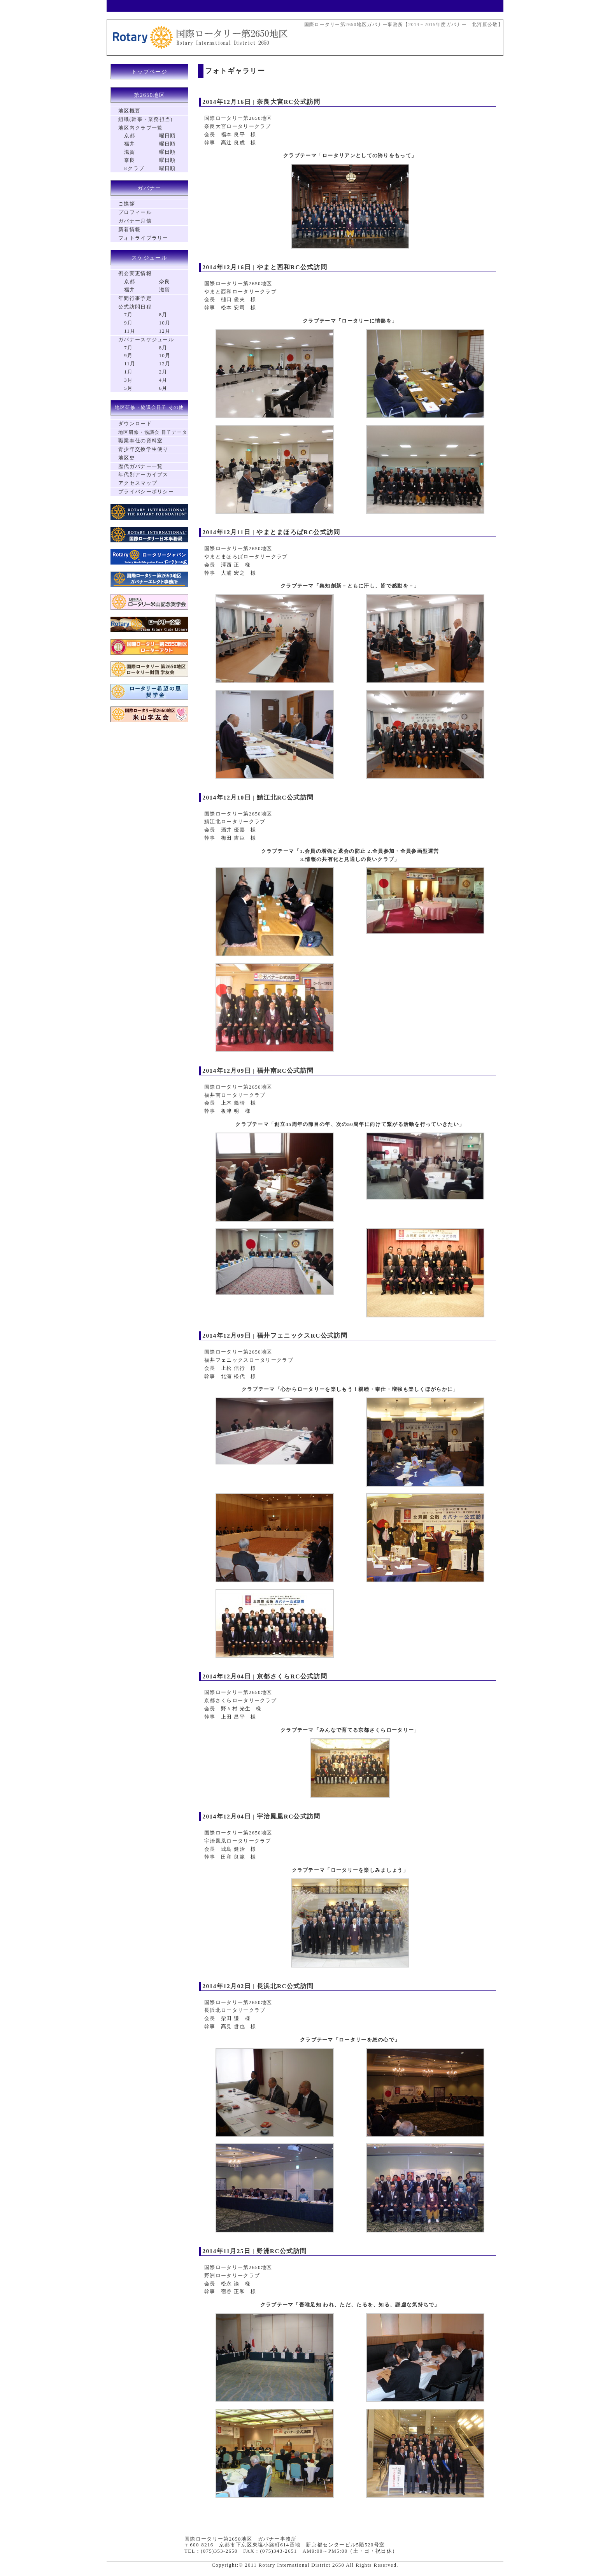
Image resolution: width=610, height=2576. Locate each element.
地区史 (126, 458)
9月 (128, 323)
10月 (165, 323)
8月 (163, 314)
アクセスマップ (137, 483)
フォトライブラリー (143, 238)
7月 (128, 314)
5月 (128, 388)
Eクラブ (134, 168)
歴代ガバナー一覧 (140, 466)
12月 (165, 331)
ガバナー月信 (135, 221)
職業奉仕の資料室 (140, 441)
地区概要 (129, 111)
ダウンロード (135, 423)
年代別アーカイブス (143, 474)
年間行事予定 (135, 298)
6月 (163, 388)
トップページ (149, 71)
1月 (128, 372)
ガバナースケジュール (146, 339)
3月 (128, 380)
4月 (163, 380)
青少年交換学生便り (143, 449)
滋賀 (129, 152)
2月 (163, 372)
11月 (129, 331)
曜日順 (167, 136)
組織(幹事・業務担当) (145, 119)
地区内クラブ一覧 (140, 128)
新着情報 (129, 229)
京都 (129, 136)
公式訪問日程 (135, 307)
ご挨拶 (126, 204)
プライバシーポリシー (146, 492)
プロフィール (135, 212)
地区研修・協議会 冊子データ (152, 432)
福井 (129, 144)
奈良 (129, 160)
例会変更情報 (135, 273)
